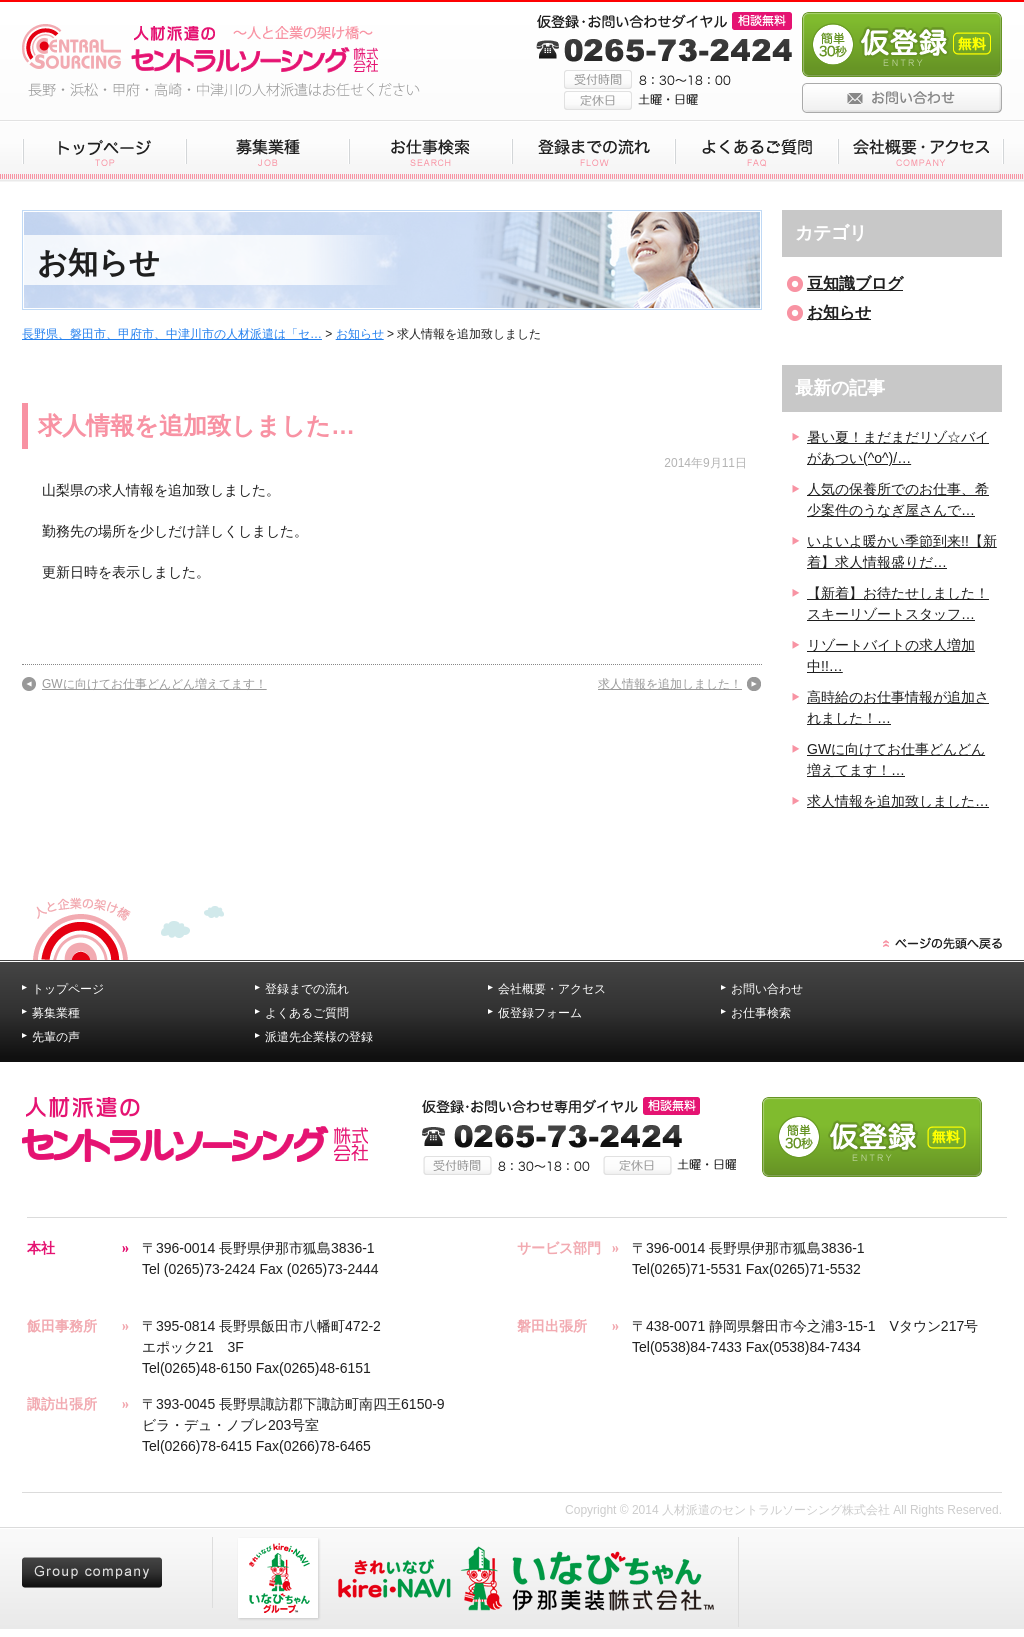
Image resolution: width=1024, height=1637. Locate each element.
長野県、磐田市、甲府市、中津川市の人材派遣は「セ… (172, 334)
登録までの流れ (307, 989)
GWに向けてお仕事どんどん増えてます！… (896, 759)
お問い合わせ (767, 989)
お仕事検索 (761, 1013)
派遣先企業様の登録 (319, 1037)
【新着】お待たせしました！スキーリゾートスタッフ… (898, 603)
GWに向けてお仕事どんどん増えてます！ (154, 684)
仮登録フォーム (540, 1013)
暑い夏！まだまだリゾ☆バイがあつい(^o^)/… (898, 447)
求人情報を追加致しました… (196, 425)
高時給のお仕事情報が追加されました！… (898, 707)
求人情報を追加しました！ (670, 684)
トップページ (68, 989)
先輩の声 (56, 1037)
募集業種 (56, 1013)
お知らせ (360, 334)
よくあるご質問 (307, 1013)
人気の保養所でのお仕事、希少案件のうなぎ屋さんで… (898, 499)
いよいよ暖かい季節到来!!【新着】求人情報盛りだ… (902, 551)
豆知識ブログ (855, 283)
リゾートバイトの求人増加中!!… (891, 655)
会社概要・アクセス (552, 989)
